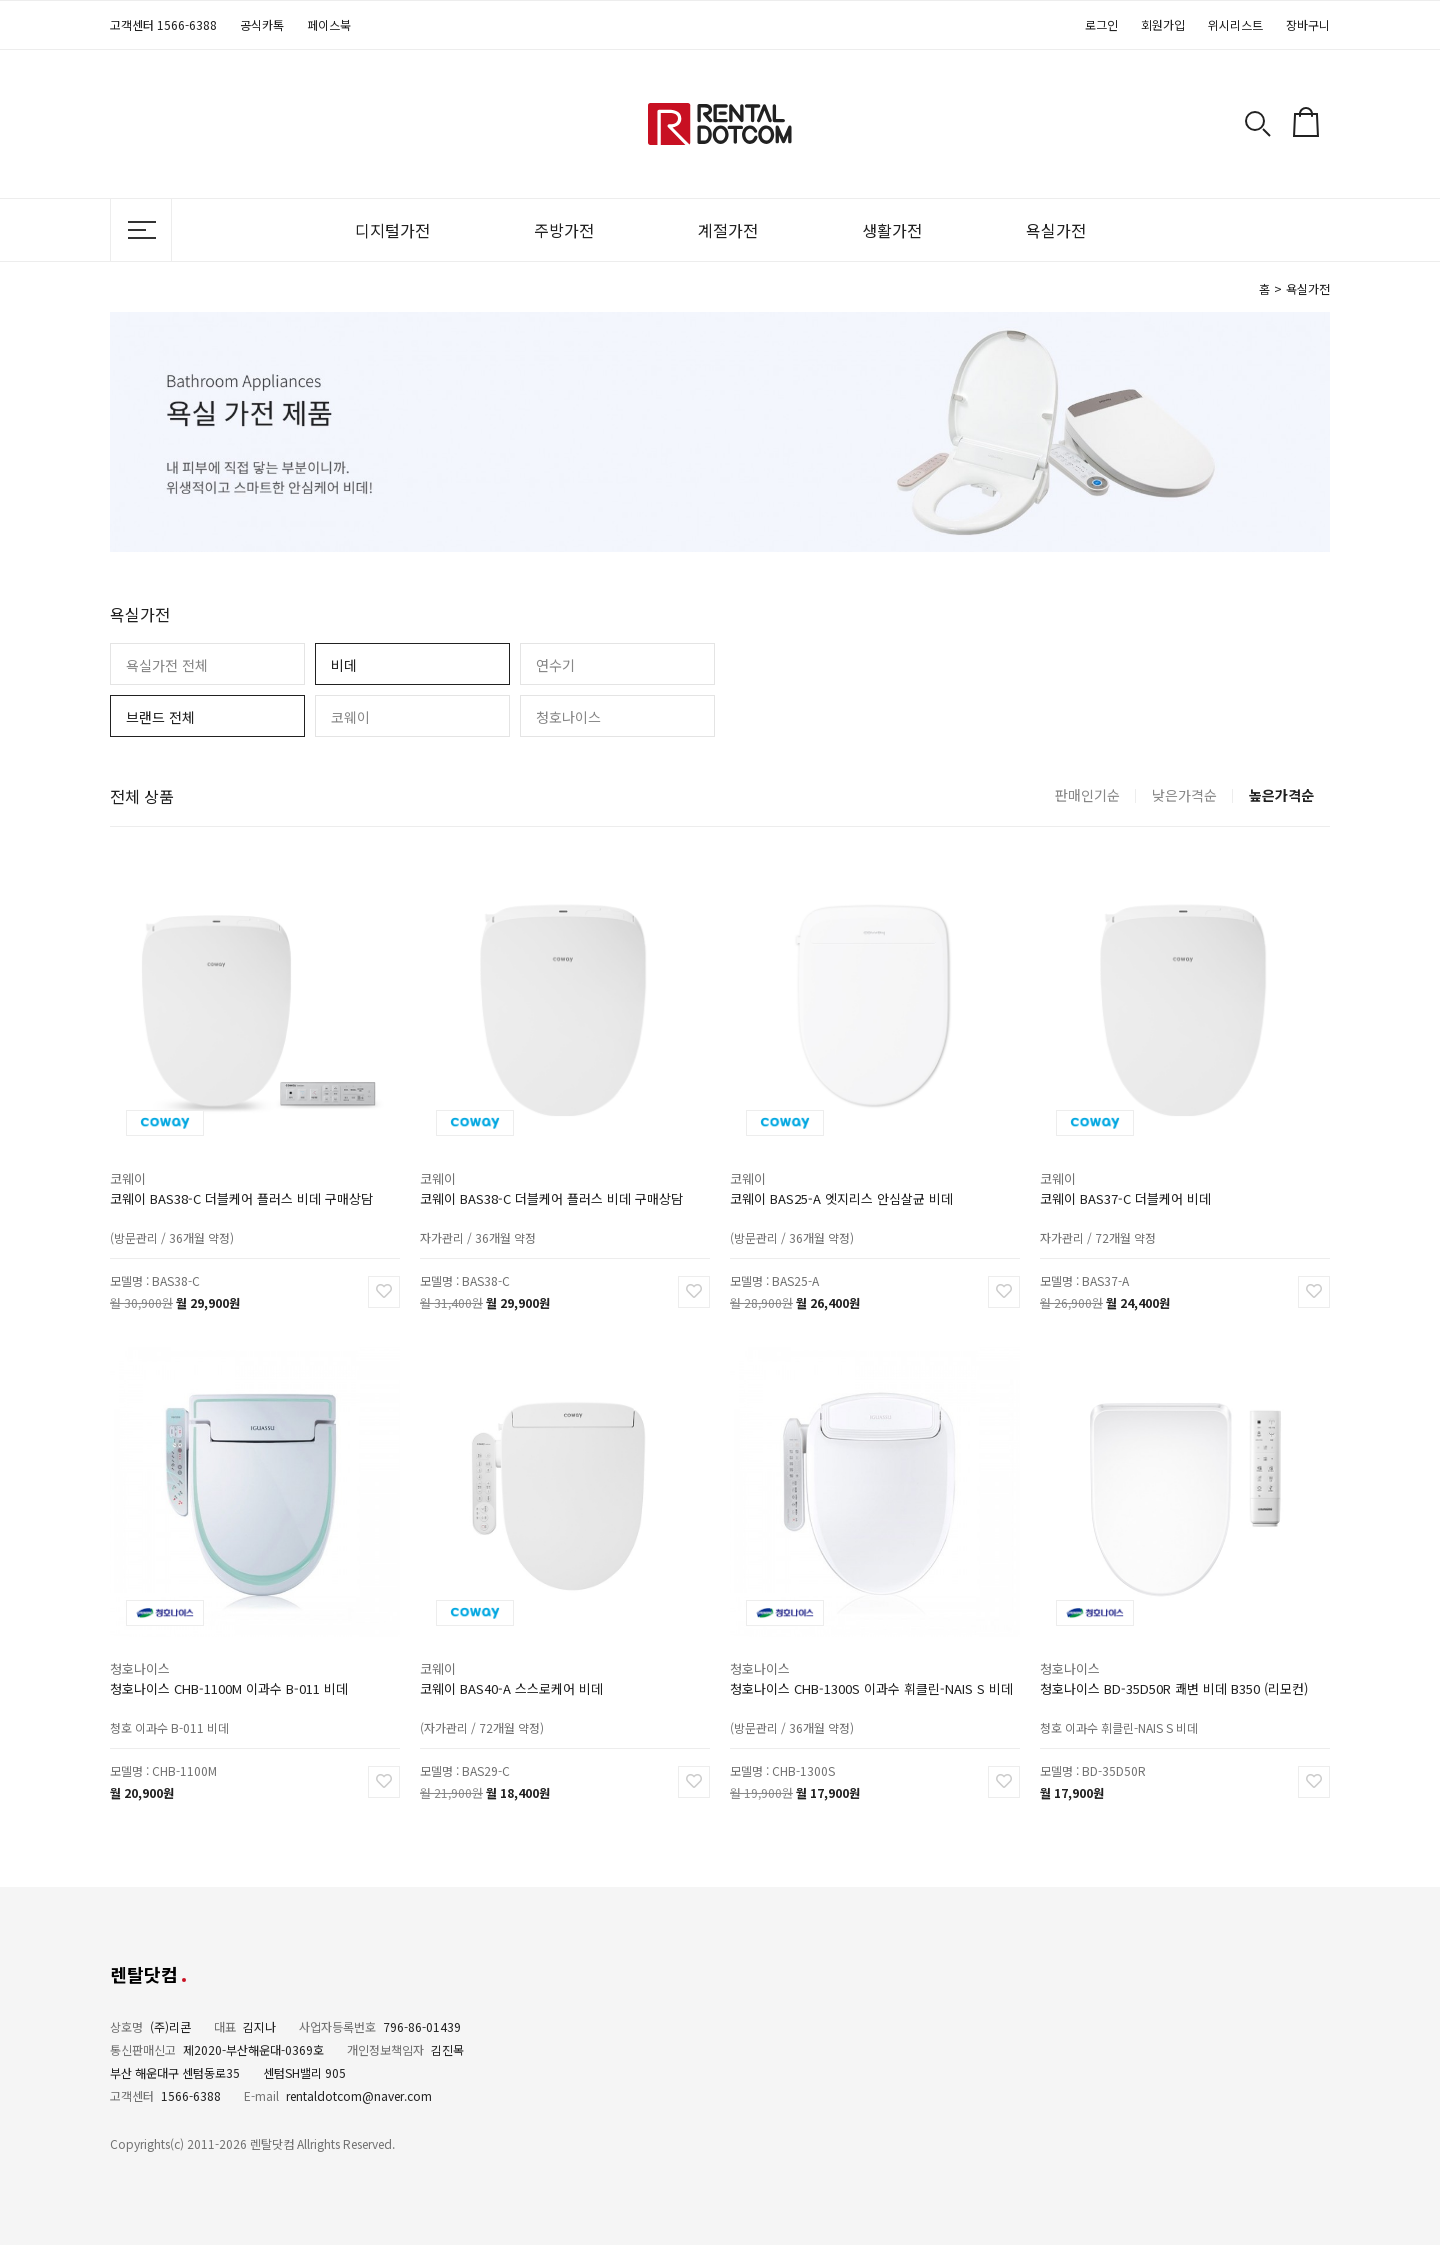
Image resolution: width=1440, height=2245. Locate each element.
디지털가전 (392, 230)
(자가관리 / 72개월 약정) (494, 1707)
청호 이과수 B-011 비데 (181, 1707)
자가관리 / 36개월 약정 (490, 1217)
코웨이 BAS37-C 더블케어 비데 (1134, 1184)
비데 (344, 665)
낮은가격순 (1184, 795)
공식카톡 (262, 24)
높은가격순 (1281, 795)
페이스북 (329, 24)
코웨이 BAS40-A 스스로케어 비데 (519, 1674)
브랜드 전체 (160, 717)
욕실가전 (1056, 230)
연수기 (555, 665)
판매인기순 (1087, 795)
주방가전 (564, 230)
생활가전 (892, 230)
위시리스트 (1235, 24)
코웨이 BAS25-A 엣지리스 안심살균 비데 (846, 1184)
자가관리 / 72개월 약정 (1110, 1217)
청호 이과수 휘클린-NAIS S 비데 (1128, 1707)
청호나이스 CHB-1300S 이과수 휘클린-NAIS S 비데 (871, 1674)
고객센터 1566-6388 (163, 24)
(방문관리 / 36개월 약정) (184, 1217)
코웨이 (350, 717)
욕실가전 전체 (167, 665)
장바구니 (1308, 24)
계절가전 (728, 230)
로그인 (1101, 24)
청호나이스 (568, 717)
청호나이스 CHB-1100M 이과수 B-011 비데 (232, 1674)
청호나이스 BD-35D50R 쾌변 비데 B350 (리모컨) (1175, 1674)
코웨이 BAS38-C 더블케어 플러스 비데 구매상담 (243, 1184)
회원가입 (1163, 24)
